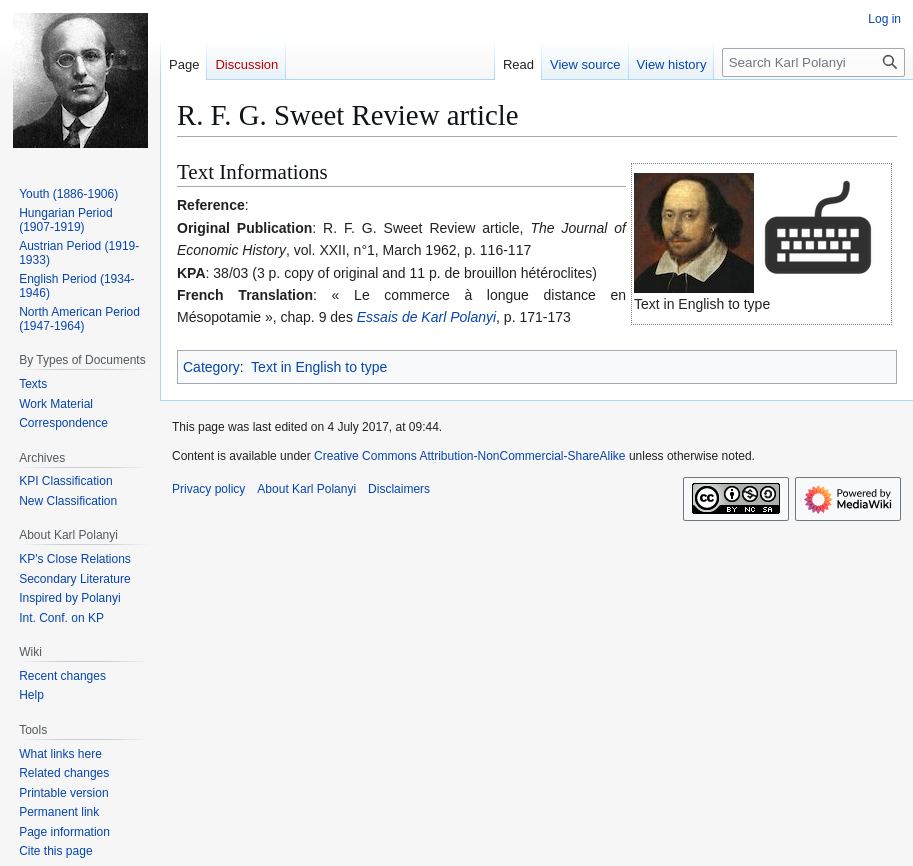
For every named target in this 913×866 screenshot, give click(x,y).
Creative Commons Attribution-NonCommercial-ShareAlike (469, 456)
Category (211, 367)
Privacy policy (208, 489)
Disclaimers (399, 489)
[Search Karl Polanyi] (813, 62)
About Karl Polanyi (306, 489)
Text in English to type (319, 367)
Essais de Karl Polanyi (426, 317)
